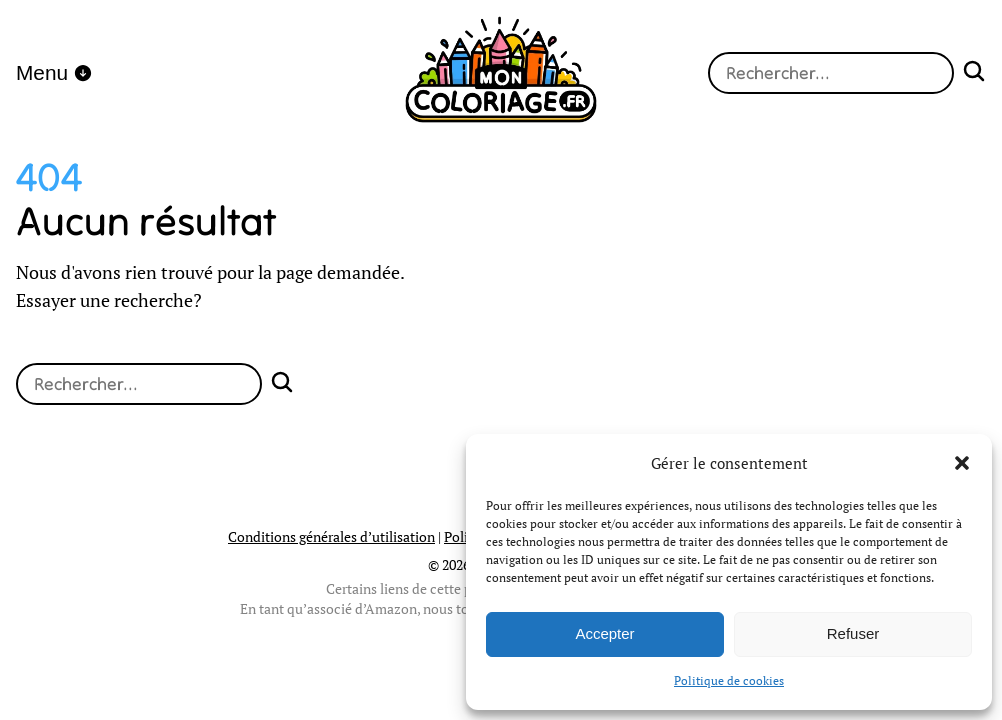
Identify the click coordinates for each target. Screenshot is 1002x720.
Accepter (604, 633)
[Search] (974, 73)
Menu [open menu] (54, 72)
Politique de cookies (729, 680)
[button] (962, 463)
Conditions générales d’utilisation (331, 536)
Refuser (853, 633)
